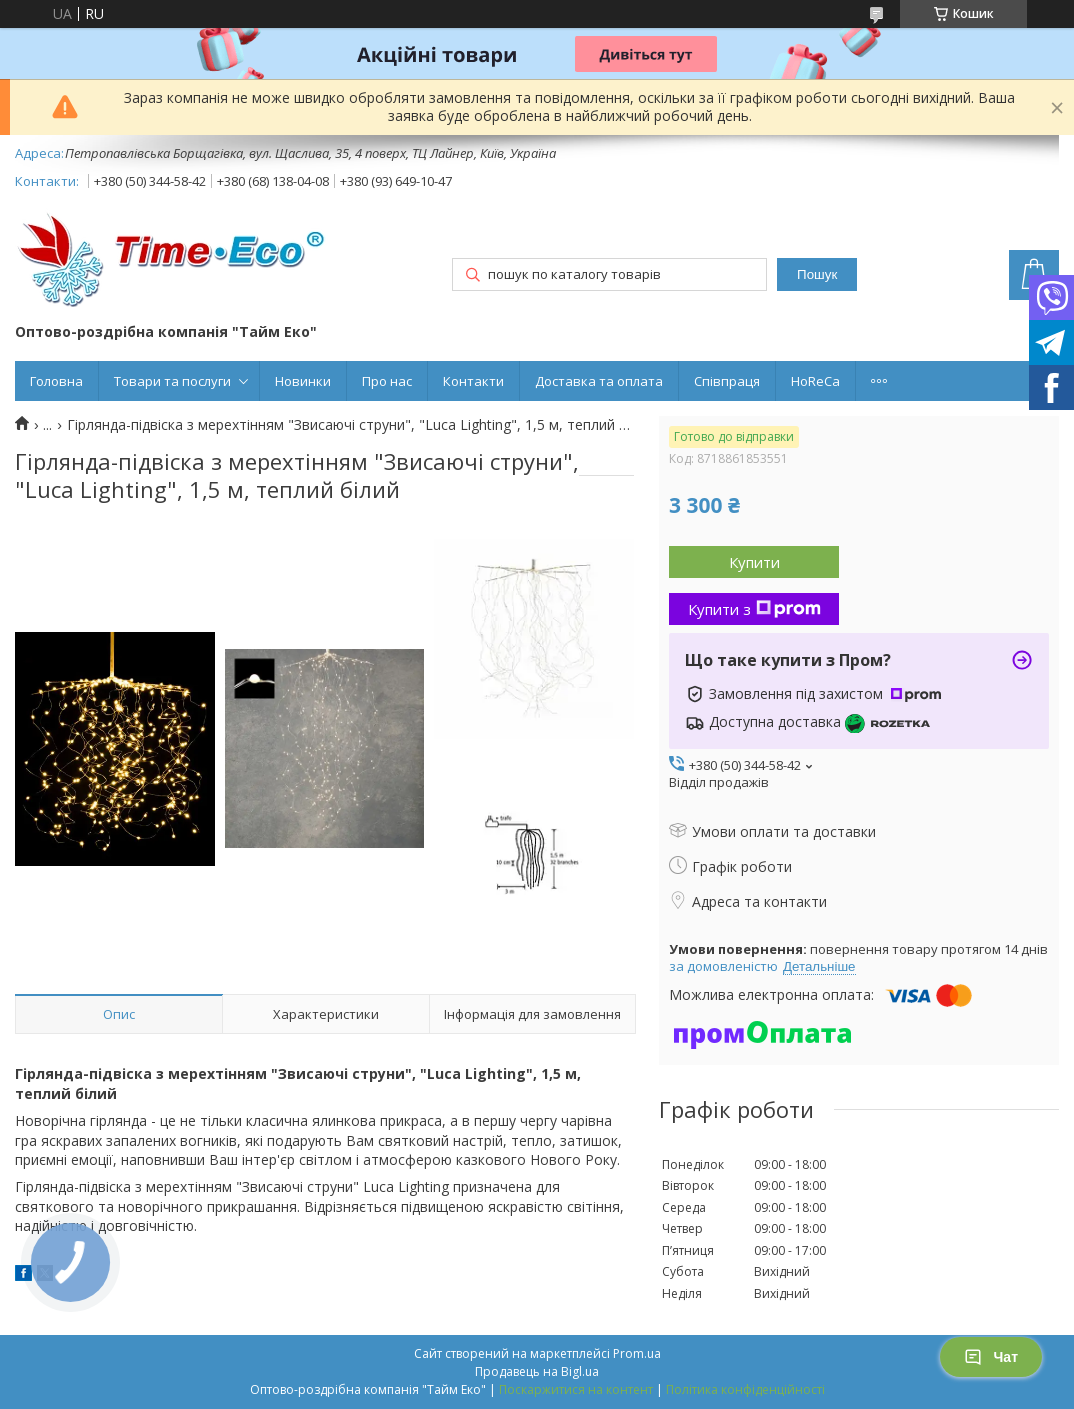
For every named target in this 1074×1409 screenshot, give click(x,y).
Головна (56, 381)
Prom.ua (637, 1353)
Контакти (473, 381)
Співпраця (727, 381)
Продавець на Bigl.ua (537, 1371)
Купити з (754, 609)
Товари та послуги (172, 381)
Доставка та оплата (599, 381)
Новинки (303, 381)
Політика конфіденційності (745, 1389)
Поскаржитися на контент (576, 1389)
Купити (754, 562)
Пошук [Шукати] (817, 274)
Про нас (387, 381)
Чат (991, 1357)
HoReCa (815, 381)
